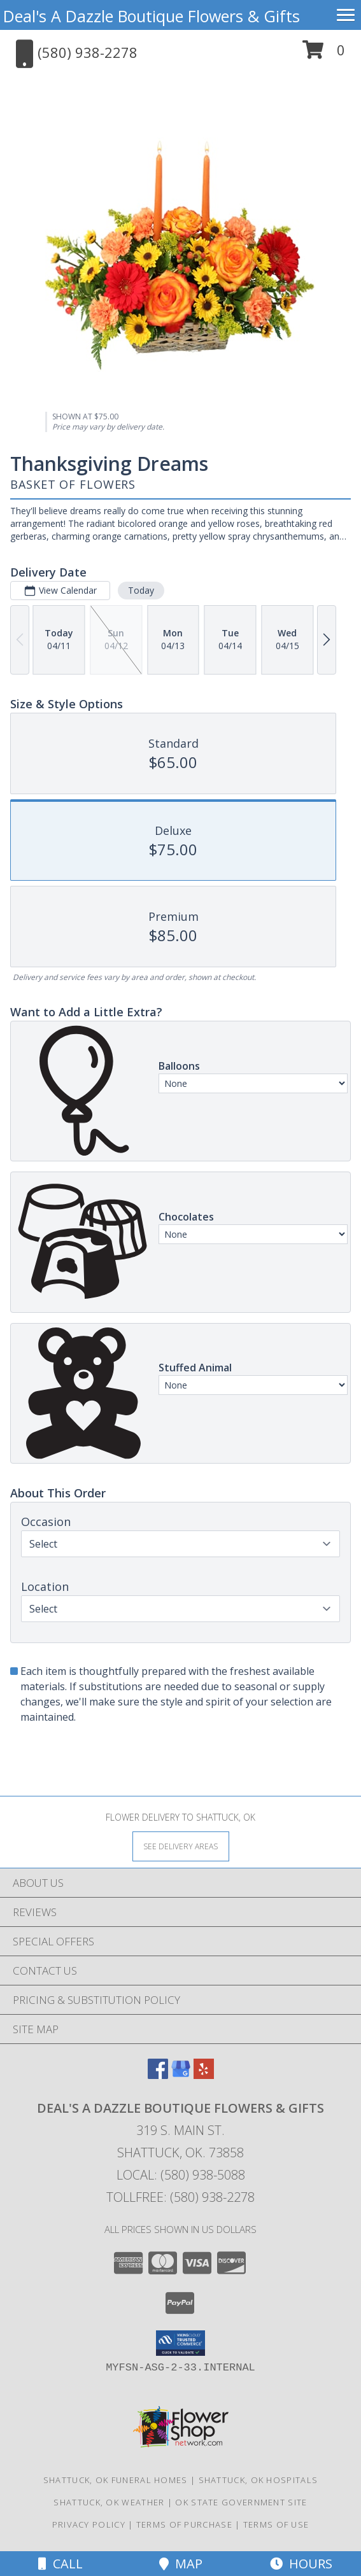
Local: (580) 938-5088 (181, 2174)
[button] (323, 54)
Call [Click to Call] (60, 2563)
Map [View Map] (180, 2563)
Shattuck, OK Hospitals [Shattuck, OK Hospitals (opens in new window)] (258, 2480)
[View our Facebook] (158, 2075)
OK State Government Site (241, 2502)
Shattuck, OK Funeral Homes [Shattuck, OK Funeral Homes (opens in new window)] (115, 2480)
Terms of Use (276, 2524)
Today (141, 590)
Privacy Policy (88, 2524)
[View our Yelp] (204, 2075)
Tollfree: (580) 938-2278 (180, 2197)
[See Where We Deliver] (180, 1846)
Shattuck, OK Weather (108, 2502)
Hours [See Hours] (301, 2563)
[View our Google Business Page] (181, 2075)
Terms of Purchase (184, 2524)
